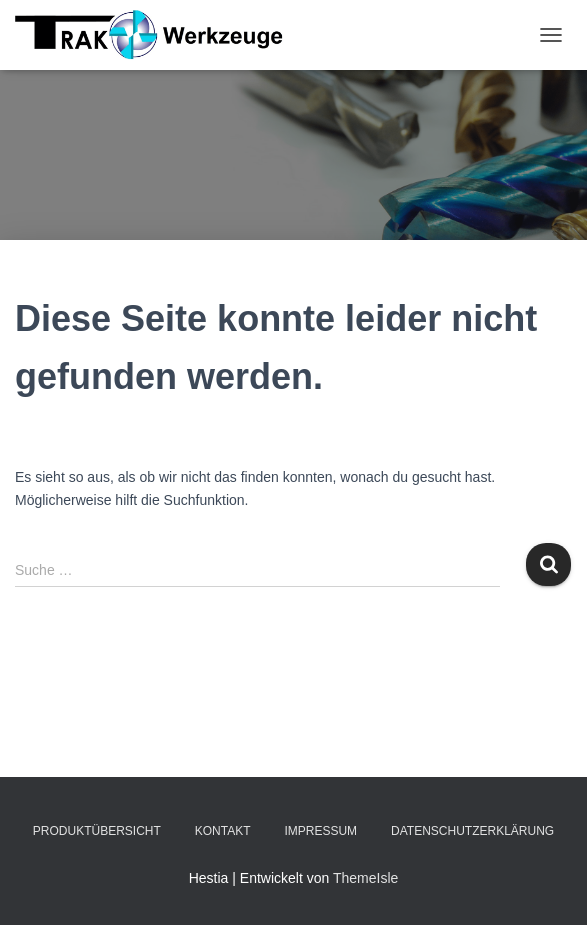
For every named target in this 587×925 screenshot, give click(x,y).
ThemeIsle (365, 878)
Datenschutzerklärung (472, 831)
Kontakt (223, 831)
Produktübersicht (97, 831)
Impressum (320, 831)
